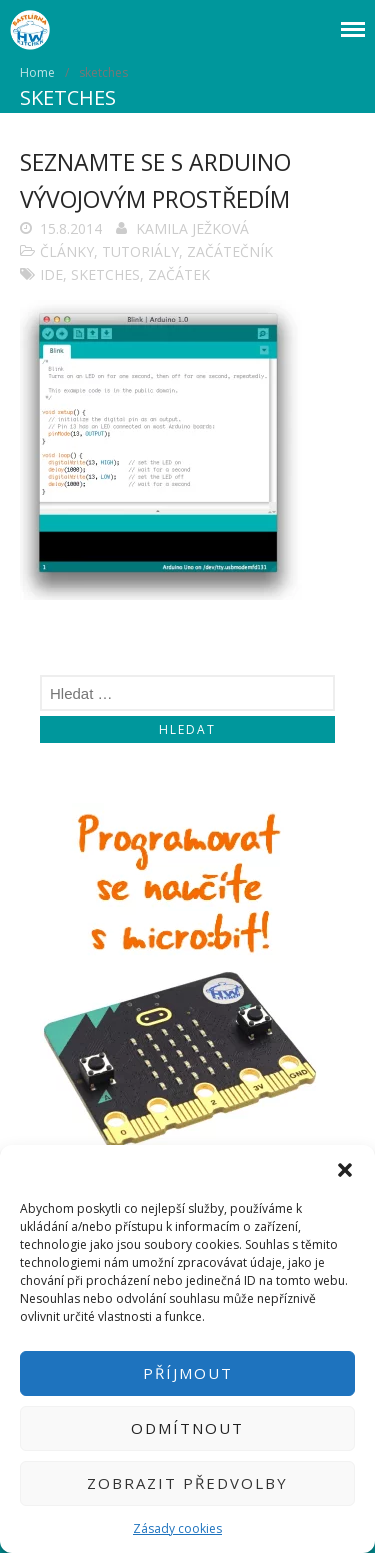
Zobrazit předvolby (187, 1483)
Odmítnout (187, 1428)
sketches (105, 274)
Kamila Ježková (192, 228)
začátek (179, 274)
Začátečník (230, 251)
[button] (345, 1170)
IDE (51, 274)
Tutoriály (140, 251)
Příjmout (188, 1373)
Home (37, 72)
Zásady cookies (177, 1528)
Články (67, 251)
